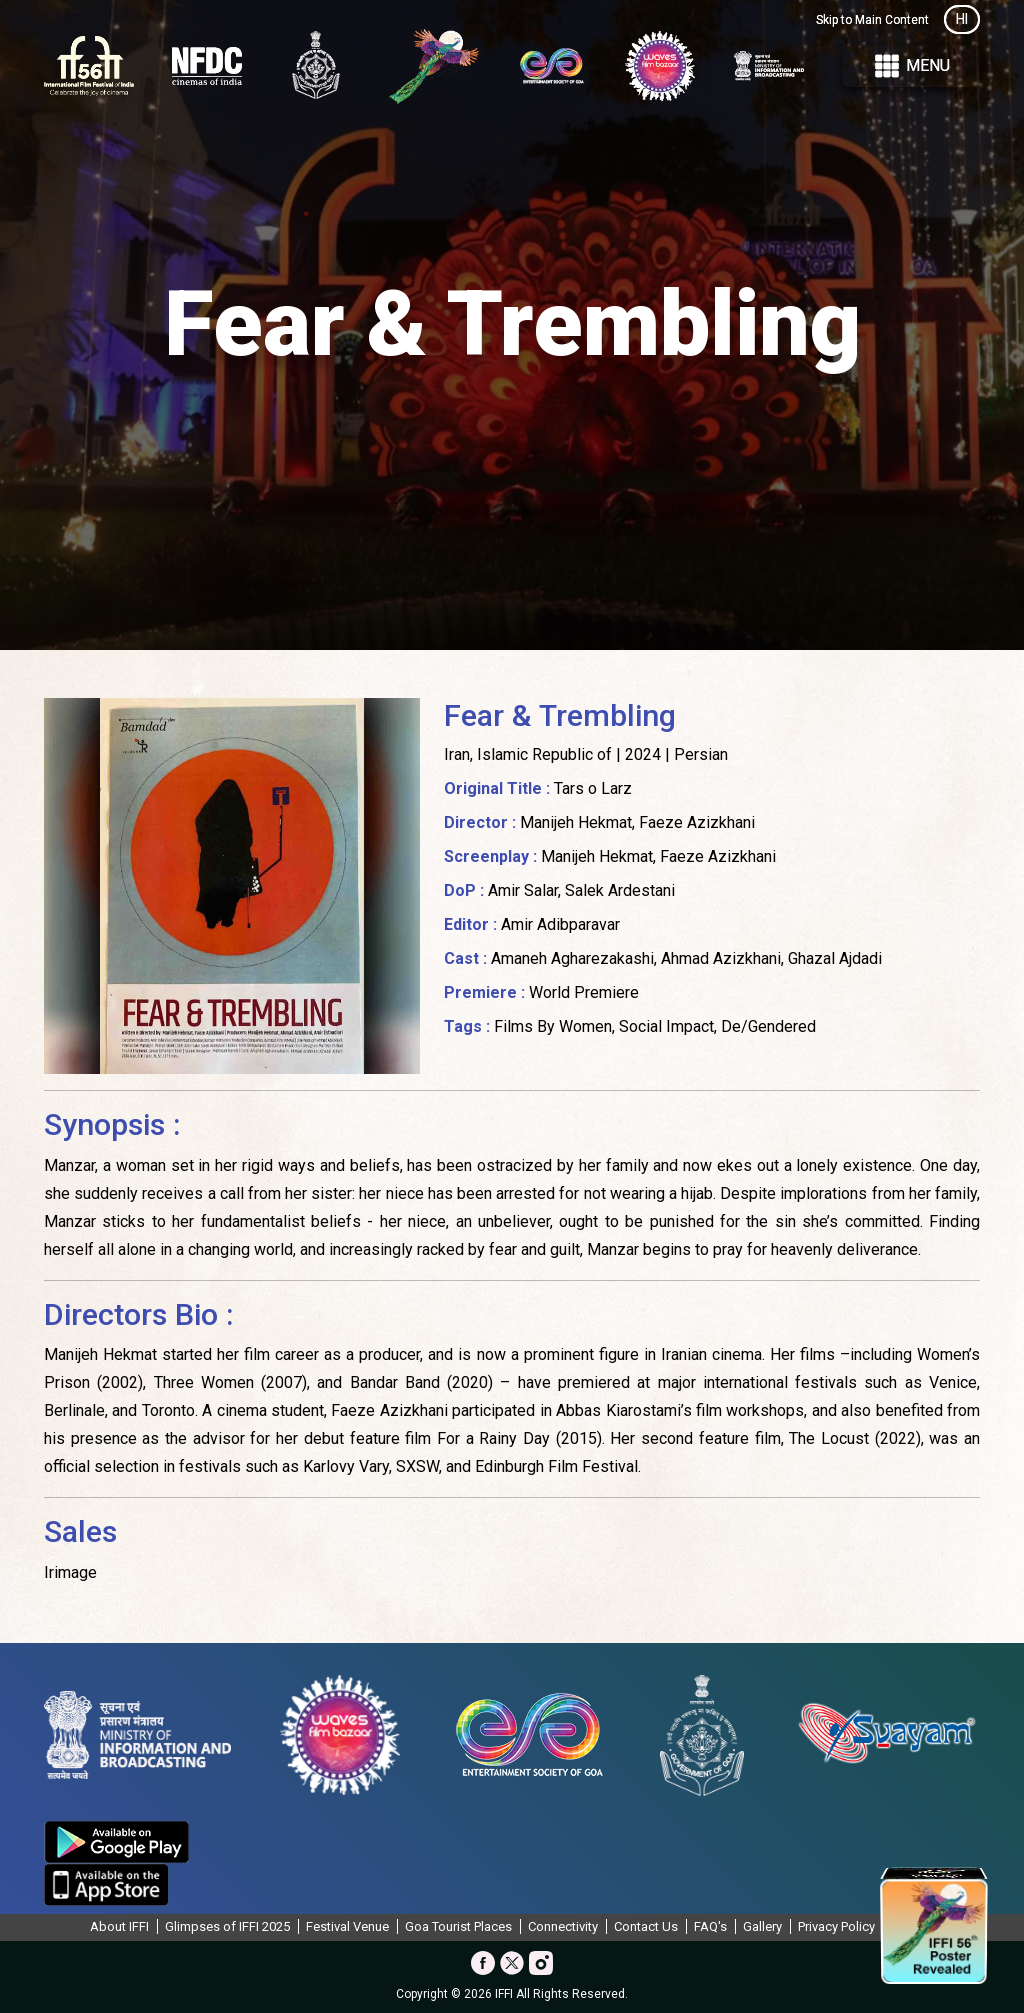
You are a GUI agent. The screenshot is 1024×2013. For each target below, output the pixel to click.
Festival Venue (347, 1926)
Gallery (762, 1926)
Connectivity (563, 1926)
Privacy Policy (836, 1926)
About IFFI (119, 1926)
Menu (911, 66)
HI (962, 19)
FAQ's (710, 1926)
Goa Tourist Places (458, 1926)
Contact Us (646, 1926)
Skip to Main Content (872, 20)
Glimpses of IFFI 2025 (227, 1926)
